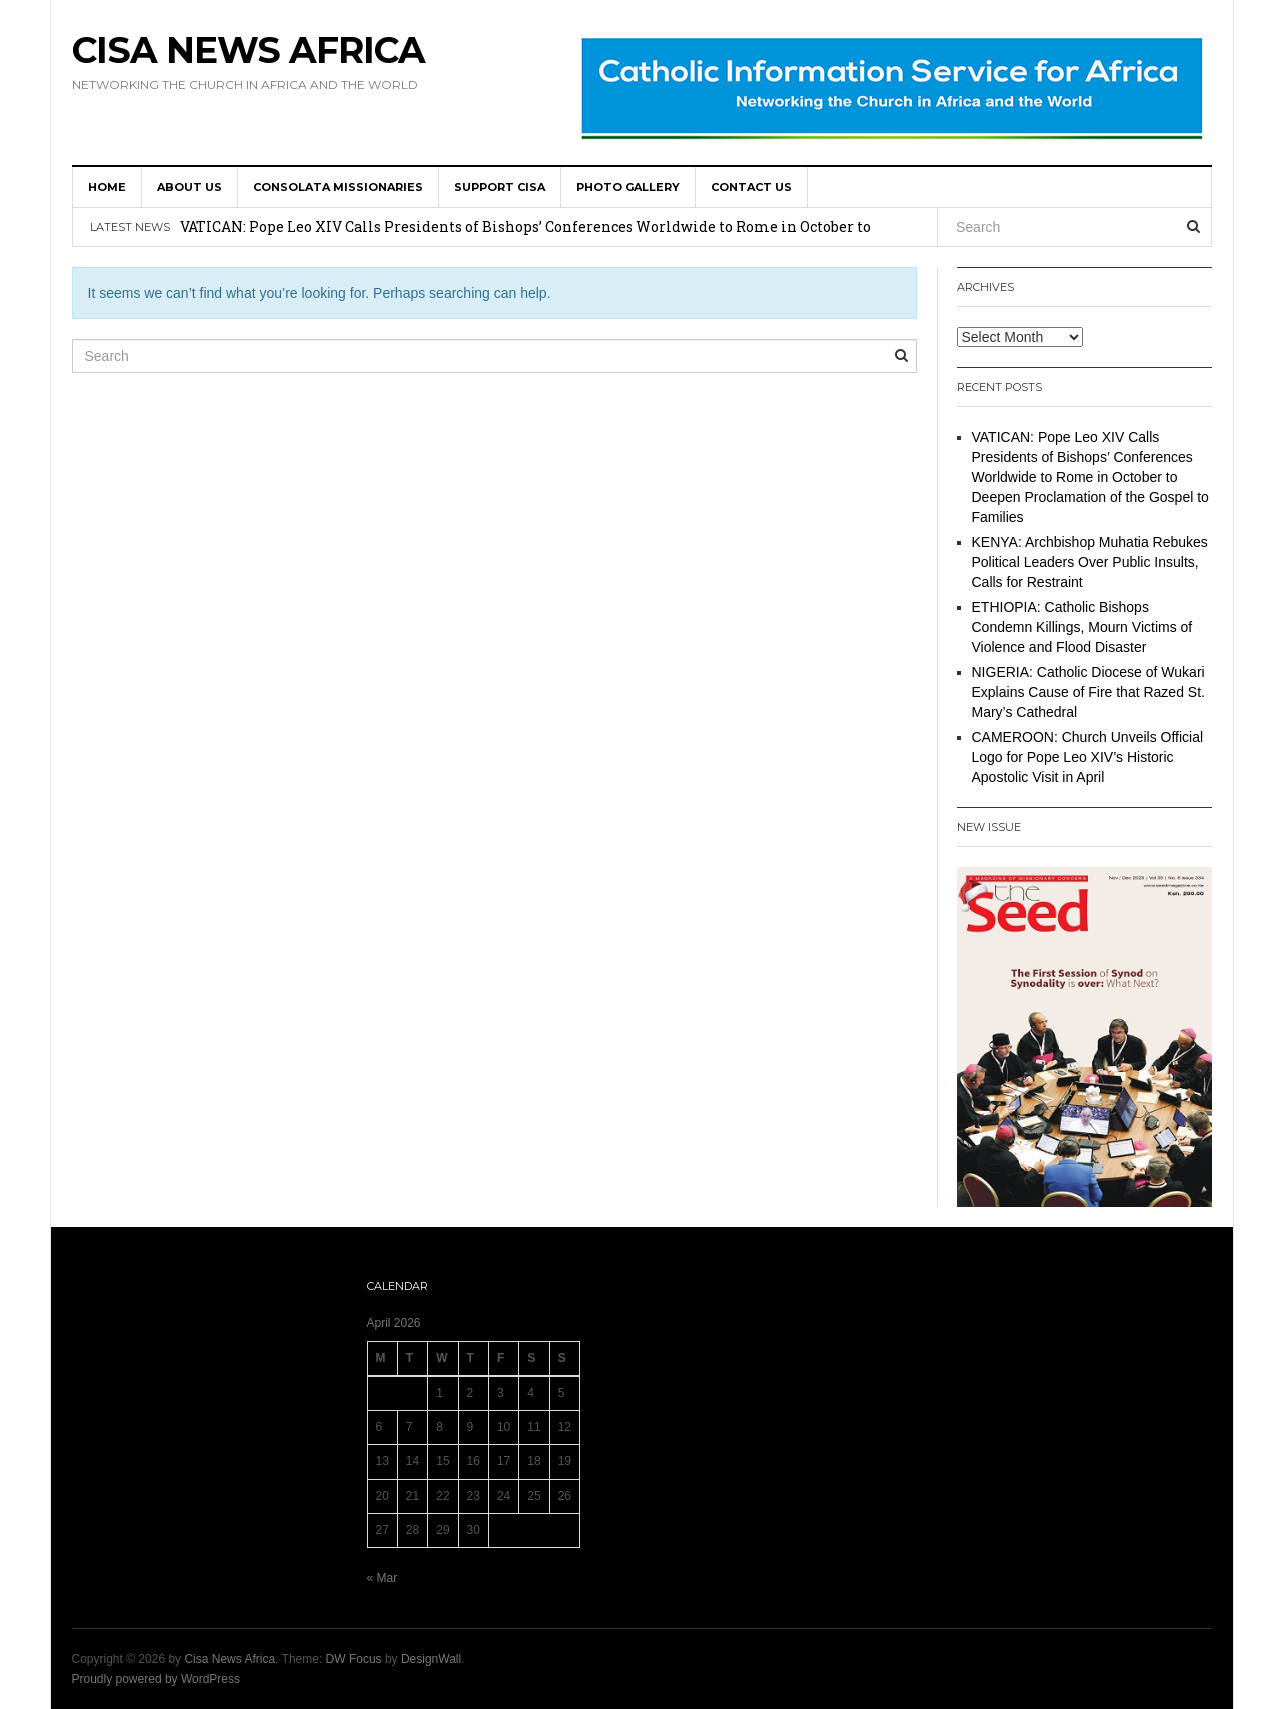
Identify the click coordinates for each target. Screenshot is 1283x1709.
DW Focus (354, 1659)
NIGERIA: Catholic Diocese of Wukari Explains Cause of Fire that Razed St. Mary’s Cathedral (1088, 692)
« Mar (382, 1578)
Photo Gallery (628, 187)
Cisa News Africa (248, 50)
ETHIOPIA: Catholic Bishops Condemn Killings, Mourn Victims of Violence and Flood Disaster (1082, 627)
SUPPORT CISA (499, 187)
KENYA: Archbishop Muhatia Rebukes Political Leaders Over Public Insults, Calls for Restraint (1090, 562)
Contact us (751, 187)
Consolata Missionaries (338, 187)
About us (189, 187)
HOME (107, 187)
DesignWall (431, 1659)
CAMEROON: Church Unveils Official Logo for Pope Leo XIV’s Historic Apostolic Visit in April (1088, 757)
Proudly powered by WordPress (156, 1679)
